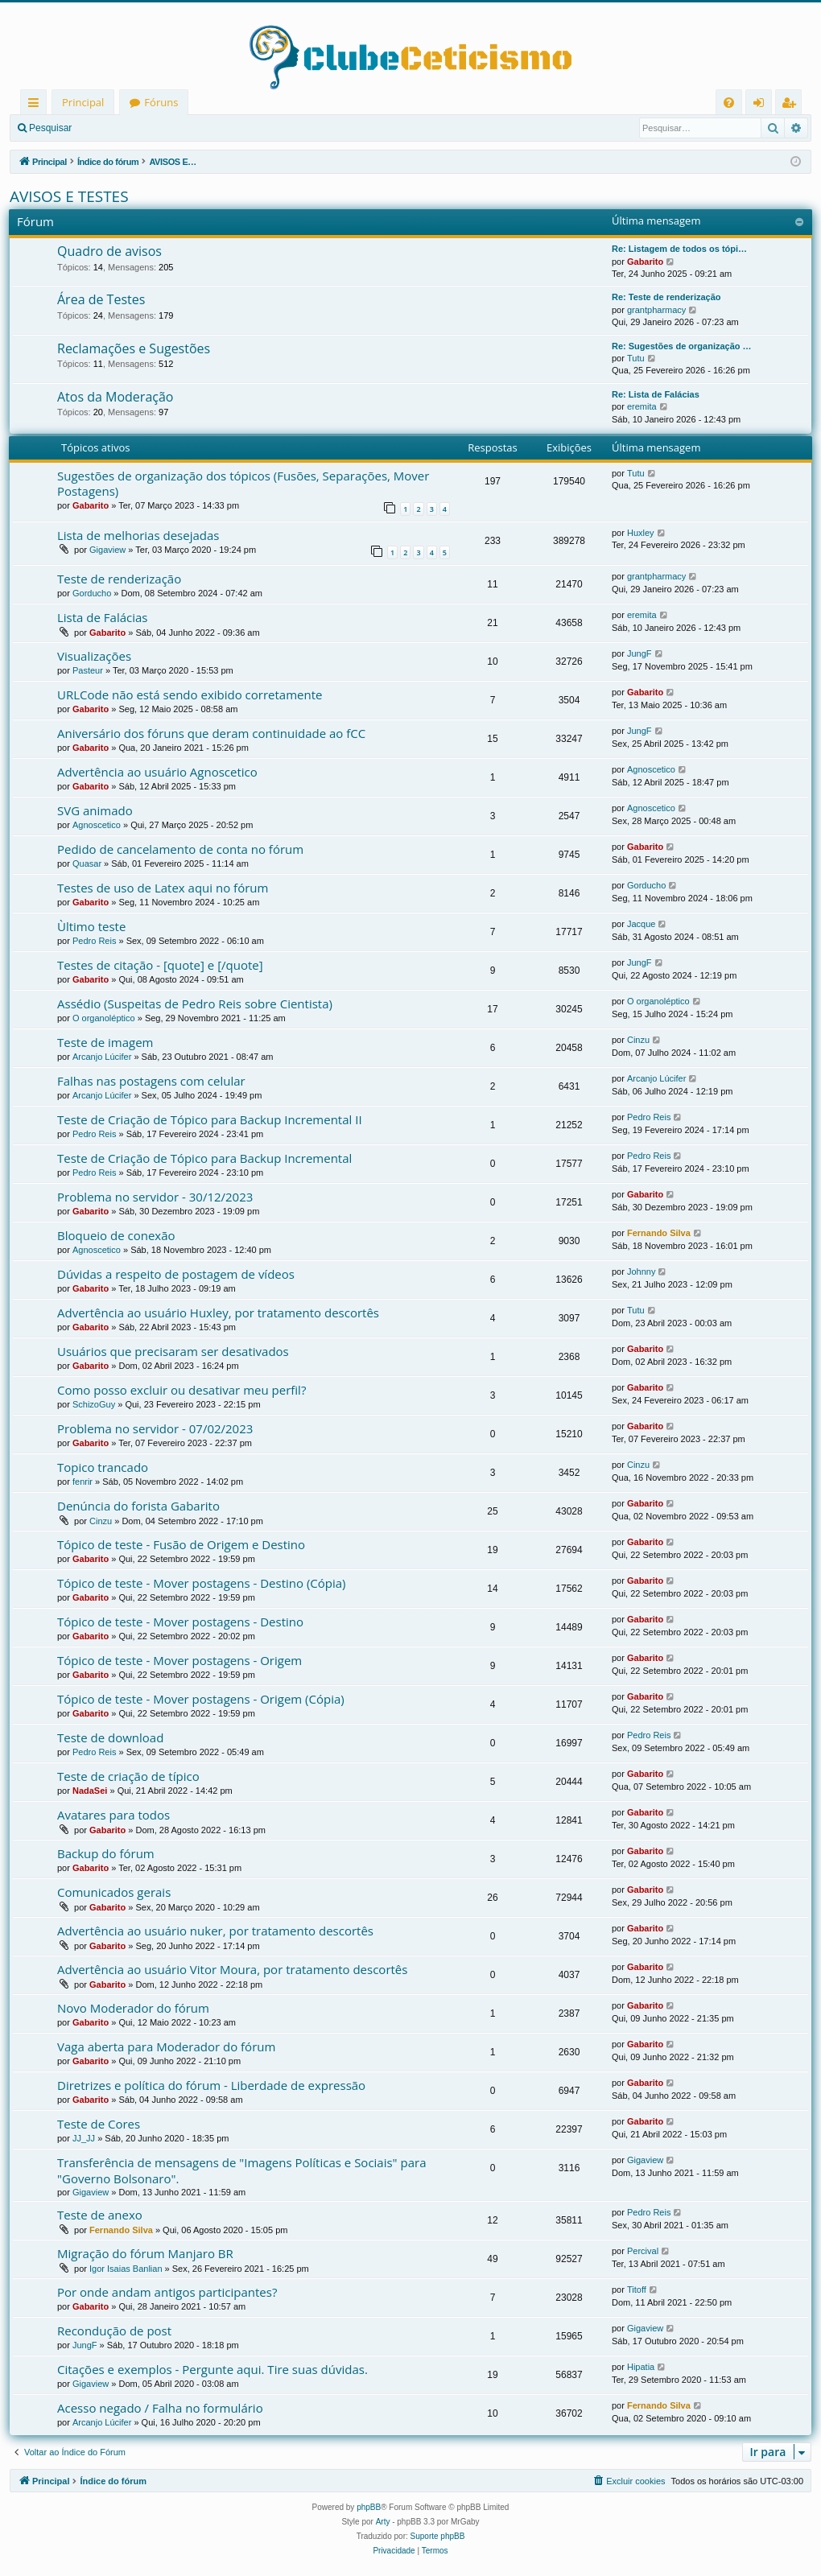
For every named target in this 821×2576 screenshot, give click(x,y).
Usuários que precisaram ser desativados (173, 1351)
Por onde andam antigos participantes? (167, 2292)
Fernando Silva (659, 1233)
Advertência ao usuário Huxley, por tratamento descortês (218, 1312)
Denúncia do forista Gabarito (138, 1506)
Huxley (640, 533)
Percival (642, 2251)
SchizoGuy (93, 1404)
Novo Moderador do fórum (133, 2008)
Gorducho (91, 593)
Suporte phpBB (437, 2536)
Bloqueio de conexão (116, 1235)
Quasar (86, 863)
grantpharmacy (656, 310)
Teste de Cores (98, 2124)
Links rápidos (36, 105)
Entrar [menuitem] (762, 105)
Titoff (636, 2289)
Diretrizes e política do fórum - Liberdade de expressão (211, 2085)
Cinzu (638, 1040)
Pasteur (87, 670)
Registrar (165, 128)
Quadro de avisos (109, 251)
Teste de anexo (99, 2215)
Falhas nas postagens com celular (151, 1081)
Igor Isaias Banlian (126, 2268)
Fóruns (161, 102)
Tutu (636, 358)
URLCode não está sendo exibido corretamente (189, 694)
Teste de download (110, 1737)
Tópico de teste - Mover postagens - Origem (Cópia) (200, 1699)
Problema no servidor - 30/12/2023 (155, 1197)
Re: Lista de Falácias (655, 394)
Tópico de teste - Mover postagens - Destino (180, 1622)
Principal (83, 102)
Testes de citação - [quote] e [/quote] (160, 965)
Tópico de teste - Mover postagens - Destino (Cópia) (201, 1583)
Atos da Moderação (115, 397)
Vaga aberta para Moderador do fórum (166, 2046)
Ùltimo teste (91, 926)
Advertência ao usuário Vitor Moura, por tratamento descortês (232, 1969)
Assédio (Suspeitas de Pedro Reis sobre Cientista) (194, 1003)
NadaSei (89, 1790)
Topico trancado (102, 1467)
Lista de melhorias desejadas (138, 535)
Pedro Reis (94, 941)
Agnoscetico (651, 769)
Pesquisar (50, 128)
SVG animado (95, 810)
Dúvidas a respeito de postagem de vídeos (176, 1274)
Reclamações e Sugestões (133, 348)
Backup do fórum (106, 1853)
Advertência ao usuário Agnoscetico (157, 772)
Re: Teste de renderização (666, 297)
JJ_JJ (83, 2138)
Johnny (641, 1271)
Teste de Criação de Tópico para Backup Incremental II (209, 1119)
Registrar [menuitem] (792, 105)
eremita (642, 406)
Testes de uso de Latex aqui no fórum (162, 888)
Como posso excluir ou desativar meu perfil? (181, 1390)
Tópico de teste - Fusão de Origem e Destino (181, 1544)
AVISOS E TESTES (69, 196)
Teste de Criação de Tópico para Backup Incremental (204, 1158)
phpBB (369, 2507)
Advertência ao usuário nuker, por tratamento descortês (215, 1931)
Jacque (641, 924)
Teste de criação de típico (128, 1776)
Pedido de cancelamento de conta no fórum (180, 849)
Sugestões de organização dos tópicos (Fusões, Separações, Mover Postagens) (243, 483)
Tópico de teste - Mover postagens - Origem (179, 1660)
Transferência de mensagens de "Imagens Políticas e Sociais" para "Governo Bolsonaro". (241, 2170)
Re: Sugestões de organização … (682, 346)
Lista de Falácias (102, 617)
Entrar (109, 128)
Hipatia (640, 2367)
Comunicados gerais (114, 1892)
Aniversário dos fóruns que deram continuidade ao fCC (211, 733)
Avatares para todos (113, 1815)
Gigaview (107, 549)
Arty (383, 2521)
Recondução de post (114, 2331)
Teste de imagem (105, 1042)
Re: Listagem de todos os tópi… (679, 248)
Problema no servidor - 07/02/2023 (155, 1428)
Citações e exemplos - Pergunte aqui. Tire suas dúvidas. (212, 2369)
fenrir (82, 1481)
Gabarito (645, 261)
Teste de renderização (119, 579)
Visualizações (94, 656)
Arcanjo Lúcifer (101, 1056)
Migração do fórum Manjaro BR (145, 2253)
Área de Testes (101, 299)
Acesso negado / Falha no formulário (160, 2408)
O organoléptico (103, 1018)
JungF (639, 653)
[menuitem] (728, 102)
